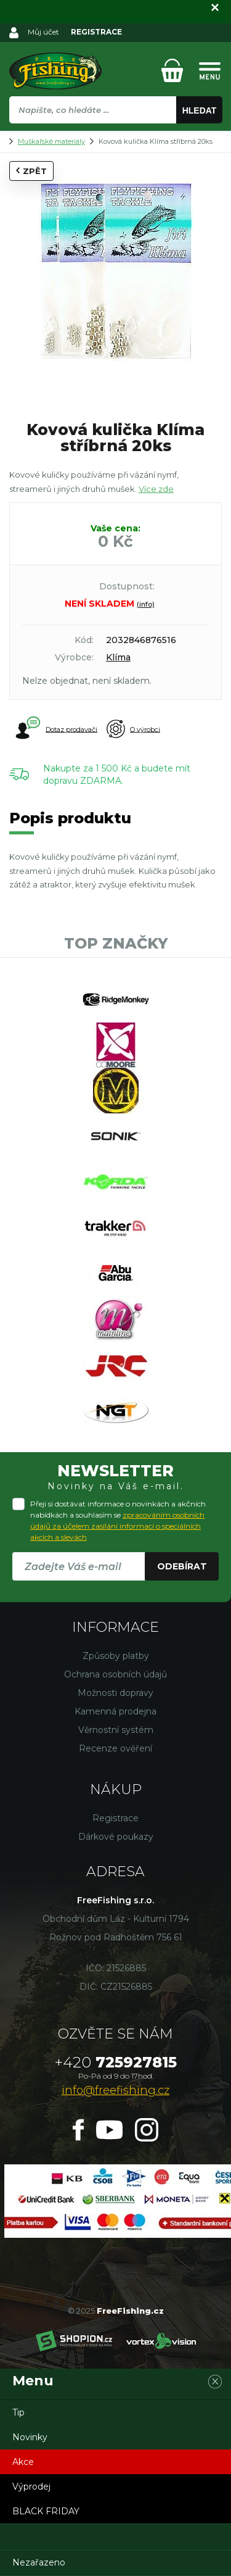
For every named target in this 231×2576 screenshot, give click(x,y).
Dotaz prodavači (56, 728)
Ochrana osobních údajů (115, 1674)
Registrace (115, 1818)
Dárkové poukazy (115, 1836)
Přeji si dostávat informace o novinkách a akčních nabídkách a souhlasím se (118, 1520)
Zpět (31, 171)
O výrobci (133, 729)
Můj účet (43, 31)
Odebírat (182, 1566)
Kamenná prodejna (115, 1711)
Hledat (199, 110)
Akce (23, 2461)
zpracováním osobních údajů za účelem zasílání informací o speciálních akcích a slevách (117, 1526)
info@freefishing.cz (115, 2090)
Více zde (156, 489)
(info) (146, 604)
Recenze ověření (115, 1748)
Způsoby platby (116, 1655)
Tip (18, 2412)
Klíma (118, 657)
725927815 (116, 2062)
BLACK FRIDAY (45, 2511)
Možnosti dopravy (115, 1692)
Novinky (29, 2437)
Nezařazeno (38, 2562)
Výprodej (31, 2486)
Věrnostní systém (115, 1729)
